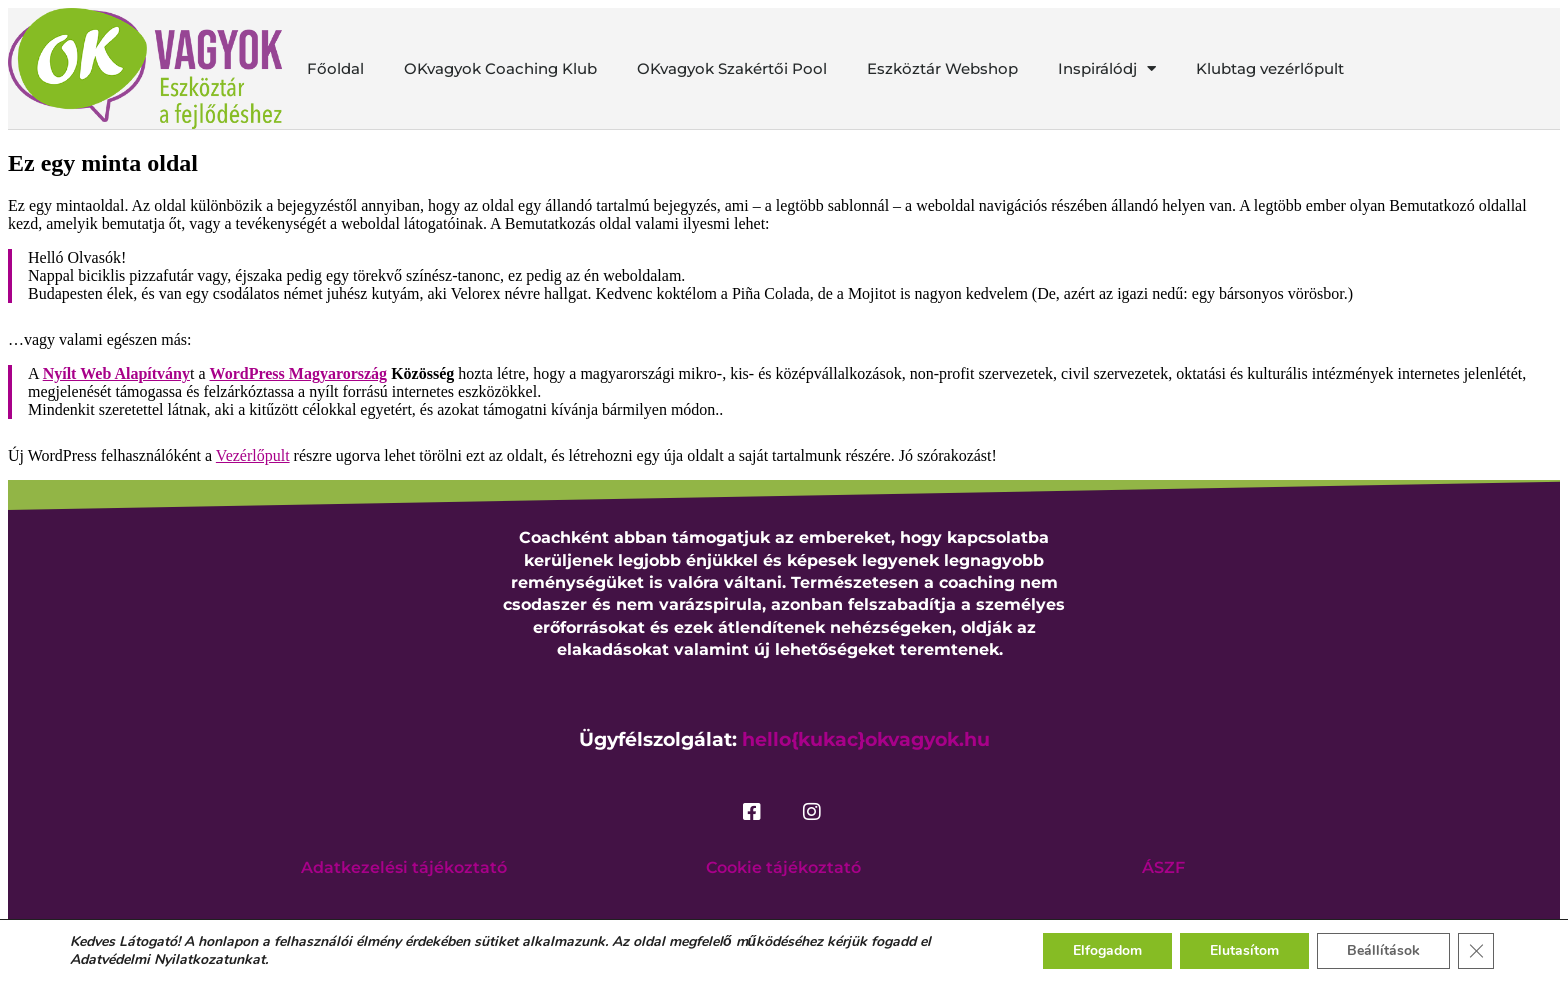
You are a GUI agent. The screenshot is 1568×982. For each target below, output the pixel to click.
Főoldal (335, 68)
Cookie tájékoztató (783, 867)
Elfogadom (1107, 950)
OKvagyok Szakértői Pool (732, 68)
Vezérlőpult (253, 455)
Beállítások (1383, 950)
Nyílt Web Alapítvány (116, 373)
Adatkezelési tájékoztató (404, 867)
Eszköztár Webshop (942, 68)
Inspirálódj (1107, 69)
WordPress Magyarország (299, 373)
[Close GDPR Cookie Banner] (1476, 951)
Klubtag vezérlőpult (1270, 68)
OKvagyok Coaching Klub (500, 68)
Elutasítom (1244, 950)
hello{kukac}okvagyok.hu (866, 739)
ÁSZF (1163, 867)
